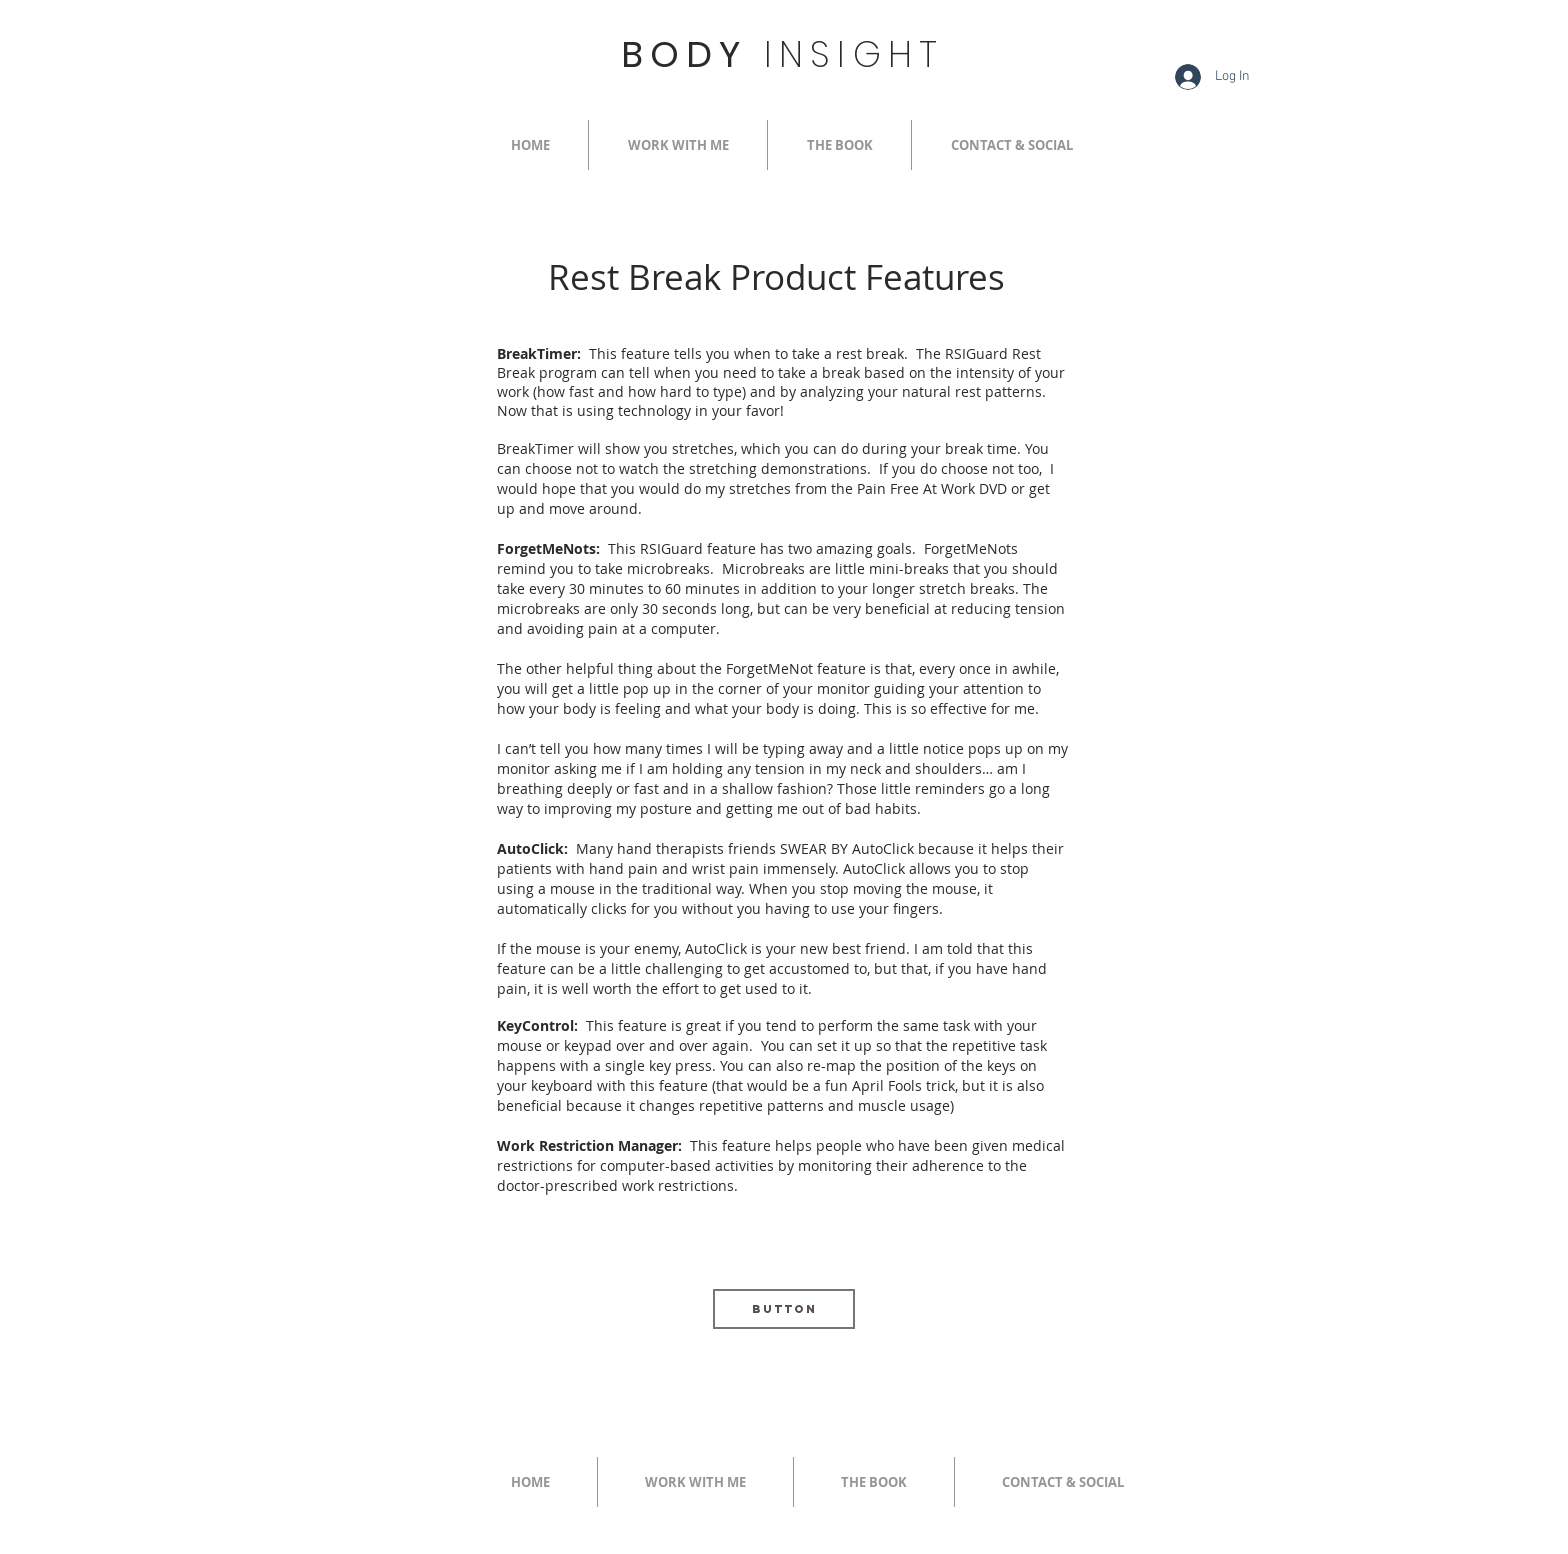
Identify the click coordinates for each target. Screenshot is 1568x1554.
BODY (782, 54)
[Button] (784, 1309)
